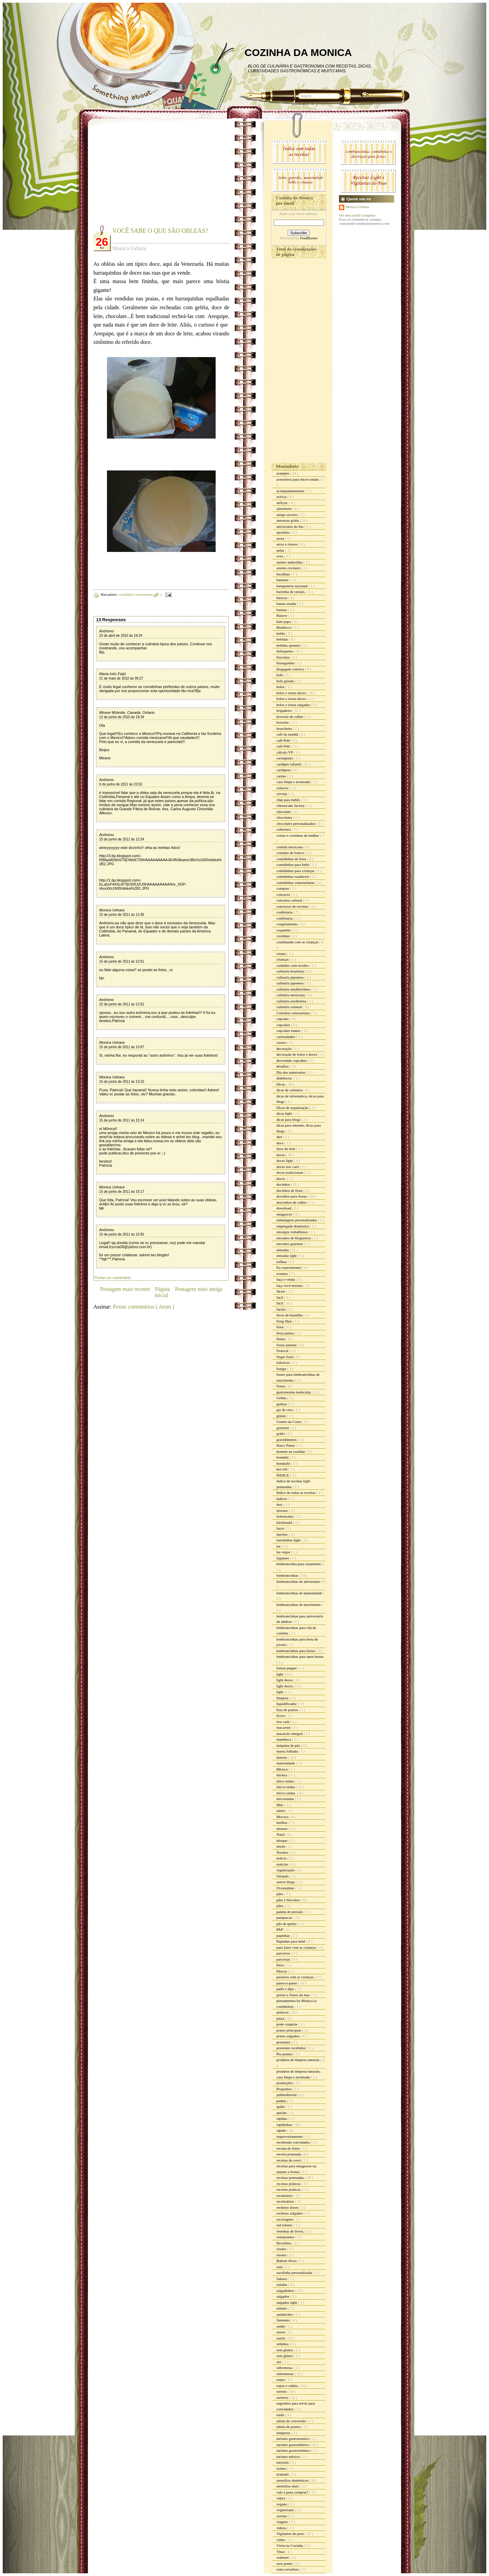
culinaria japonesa (290, 977)
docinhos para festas (292, 1196)
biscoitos (283, 657)
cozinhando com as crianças (297, 942)
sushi (280, 2415)
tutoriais (283, 2462)
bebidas (282, 639)
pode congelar (287, 2024)
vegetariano (285, 2510)
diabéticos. (284, 1078)
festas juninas (286, 1345)
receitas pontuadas (290, 2177)
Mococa (282, 1817)
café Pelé (283, 740)
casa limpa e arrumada (293, 782)
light (280, 1674)
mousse (282, 1829)
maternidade (286, 1763)
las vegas (283, 1552)
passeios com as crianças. (295, 1977)
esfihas (282, 1262)
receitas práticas (288, 2184)
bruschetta (284, 728)
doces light (285, 1161)
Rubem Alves (286, 2261)
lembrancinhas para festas (296, 1651)
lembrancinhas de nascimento (299, 1604)
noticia (282, 1858)
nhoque (282, 1840)
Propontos (284, 2089)
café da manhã (287, 734)
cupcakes (283, 1025)
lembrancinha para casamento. (299, 1564)
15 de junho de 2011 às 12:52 (121, 1004)
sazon (281, 2332)
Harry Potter (286, 1445)
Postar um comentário (112, 1278)
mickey (282, 1775)
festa (280, 1327)
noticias (282, 1864)
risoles (281, 2249)
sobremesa (284, 2368)
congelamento (287, 924)
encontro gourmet (290, 1244)
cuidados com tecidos (292, 965)
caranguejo (285, 758)
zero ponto (284, 2563)
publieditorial (286, 2095)
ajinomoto (284, 508)
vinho (281, 2540)
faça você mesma (289, 1285)
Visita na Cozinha (290, 2545)
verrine (282, 2516)
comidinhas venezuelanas (135, 594)
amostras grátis (288, 520)
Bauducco (284, 627)
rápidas (282, 2118)
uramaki (283, 2474)
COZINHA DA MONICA (298, 52)
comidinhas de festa (291, 859)
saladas (282, 2284)
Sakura (282, 2279)
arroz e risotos (287, 544)
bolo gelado (285, 681)
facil (280, 1297)
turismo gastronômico (293, 2445)
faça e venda (286, 1279)
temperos (283, 2433)
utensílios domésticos (292, 2480)
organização (285, 1870)
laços (280, 1528)
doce (280, 1143)
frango (281, 1369)
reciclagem (285, 2219)
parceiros (283, 1953)
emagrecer (284, 1214)
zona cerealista (288, 2569)
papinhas (283, 1935)
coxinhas (283, 936)
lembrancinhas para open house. (300, 1656)
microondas (285, 1799)
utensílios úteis (288, 2486)
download (284, 1208)
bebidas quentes (288, 645)
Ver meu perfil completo (357, 215)
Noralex (282, 1852)
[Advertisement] (150, 176)
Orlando (283, 1876)
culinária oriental (289, 1007)
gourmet (283, 1428)
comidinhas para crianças (295, 871)
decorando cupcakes (292, 1060)
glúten (281, 1416)
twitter (281, 2468)
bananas (282, 580)
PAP (280, 1929)
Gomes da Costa (289, 1422)
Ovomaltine (285, 1888)
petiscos (282, 2012)
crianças (283, 959)
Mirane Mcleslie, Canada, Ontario (127, 712)
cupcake (283, 1019)
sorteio (282, 2391)
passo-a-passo (287, 1983)
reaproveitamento (290, 2136)
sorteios (282, 2397)
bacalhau (283, 574)
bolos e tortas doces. (292, 699)
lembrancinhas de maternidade (299, 1593)
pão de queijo (286, 1924)
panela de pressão (290, 1912)
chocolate (284, 812)
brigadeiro (284, 710)
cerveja (282, 794)
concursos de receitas (292, 906)
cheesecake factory (291, 805)
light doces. (285, 1686)
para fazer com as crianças (296, 1947)
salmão (282, 2308)
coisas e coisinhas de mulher (298, 835)
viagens (282, 2522)
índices (282, 1499)
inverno (282, 1510)
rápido (281, 2130)
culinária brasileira (290, 971)
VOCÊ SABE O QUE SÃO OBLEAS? (160, 230)
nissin (281, 1846)
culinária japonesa (290, 983)
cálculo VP (285, 752)
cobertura (283, 829)
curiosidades (286, 1037)
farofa (281, 1309)
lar (278, 1546)
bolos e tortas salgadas (293, 705)
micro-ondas (286, 1787)
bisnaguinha (285, 663)
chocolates (284, 817)
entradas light (286, 1256)
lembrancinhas (287, 1575)
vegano (282, 2504)
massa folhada (287, 1751)
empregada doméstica (293, 1226)
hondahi (282, 1457)
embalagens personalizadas (297, 1220)
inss (279, 1504)
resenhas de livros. (290, 2231)
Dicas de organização (292, 1108)
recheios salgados (290, 2213)
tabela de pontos (289, 2427)
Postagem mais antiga (198, 1289)
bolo (280, 675)
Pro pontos (284, 2054)
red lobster (284, 2225)
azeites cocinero (288, 568)
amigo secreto (287, 515)
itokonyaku (285, 1516)
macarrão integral (290, 1733)
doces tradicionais (290, 1172)
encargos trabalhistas (292, 1232)
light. (280, 1692)
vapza (281, 2498)
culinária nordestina (291, 1001)
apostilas (283, 532)
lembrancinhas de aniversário (298, 1581)
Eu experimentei (289, 1267)
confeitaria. (285, 918)
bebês (281, 633)
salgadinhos (285, 2290)
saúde (281, 2326)
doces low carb (288, 1167)
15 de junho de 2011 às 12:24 (121, 839)
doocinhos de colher (291, 1202)
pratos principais (289, 2030)
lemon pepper (287, 1668)
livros (281, 1715)
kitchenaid (284, 1522)
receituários (285, 2201)
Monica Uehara (112, 910)
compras (283, 888)
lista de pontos (287, 1710)
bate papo (284, 621)
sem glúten (285, 2356)
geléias (282, 1404)
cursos (281, 1042)
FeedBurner (309, 238)
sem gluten (285, 2350)
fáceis (281, 1291)
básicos (282, 598)
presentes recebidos (291, 2048)
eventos (282, 1274)
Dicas (281, 1084)
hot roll (282, 1469)
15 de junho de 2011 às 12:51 (121, 961)
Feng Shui (284, 1321)
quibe (281, 2107)
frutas (281, 1386)
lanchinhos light (288, 1540)
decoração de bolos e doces (297, 1054)
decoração (284, 1048)
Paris (280, 1965)
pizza (280, 2018)
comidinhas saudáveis (293, 876)
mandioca (284, 1739)
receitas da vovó (289, 2160)
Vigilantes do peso (290, 2534)
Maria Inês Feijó (112, 674)
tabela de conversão (291, 2421)
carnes (281, 776)
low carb (283, 1722)
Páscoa (282, 1971)
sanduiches (285, 2314)
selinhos (283, 2344)
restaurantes (285, 2237)
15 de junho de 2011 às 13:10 (121, 1081)
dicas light (284, 1113)
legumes (283, 1558)
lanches (282, 1534)
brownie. (283, 722)
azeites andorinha (289, 562)
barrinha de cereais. (291, 592)
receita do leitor (288, 2148)
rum (279, 2267)
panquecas (284, 1917)
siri (279, 2362)
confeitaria (284, 912)
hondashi (283, 1463)
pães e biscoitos (288, 1900)
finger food (285, 1357)
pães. (280, 1906)
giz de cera (284, 1410)
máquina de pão (288, 1745)
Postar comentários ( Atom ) (143, 1307)
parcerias (283, 1959)
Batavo (282, 615)
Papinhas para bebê (291, 1941)
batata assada (286, 603)
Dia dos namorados (291, 1072)
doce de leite (286, 1149)
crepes (281, 953)
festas (281, 1339)
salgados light (287, 2302)
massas (282, 1757)
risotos (281, 2255)
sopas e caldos (287, 2386)
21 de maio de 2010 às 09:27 (121, 678)
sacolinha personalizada (294, 2273)
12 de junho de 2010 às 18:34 (121, 717)
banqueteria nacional (292, 586)
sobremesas (285, 2374)
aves (280, 556)
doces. (281, 1178)
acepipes (283, 473)
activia (281, 497)
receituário (284, 2195)
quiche (281, 2113)
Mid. (280, 1805)
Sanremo (283, 2320)
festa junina (285, 1333)
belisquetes (285, 651)
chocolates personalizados (296, 823)
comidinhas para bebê (293, 865)
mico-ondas (285, 1781)
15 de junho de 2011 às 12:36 (121, 914)
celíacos (282, 788)
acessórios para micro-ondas (298, 479)
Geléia (281, 1398)
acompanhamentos (290, 491)
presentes (283, 2042)
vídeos (281, 2528)
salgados (283, 2296)
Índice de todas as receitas (296, 1492)
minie (281, 1811)
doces (281, 1155)
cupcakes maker (288, 1030)
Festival (282, 1351)
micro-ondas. (286, 1793)
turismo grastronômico (293, 2450)
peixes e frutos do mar (293, 1995)
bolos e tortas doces (291, 693)
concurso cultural (289, 900)
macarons (284, 1727)
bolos (281, 687)
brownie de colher (290, 717)
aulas (280, 550)
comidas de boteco (290, 853)
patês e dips (285, 1989)
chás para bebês (288, 800)
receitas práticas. (289, 2189)
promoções (285, 2083)
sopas (281, 2379)
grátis (281, 1433)
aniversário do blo (290, 526)
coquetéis (283, 930)
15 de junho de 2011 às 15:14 (121, 1120)
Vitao (281, 2552)
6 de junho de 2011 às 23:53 (120, 784)
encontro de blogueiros (294, 1238)
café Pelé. (284, 746)
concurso (283, 894)
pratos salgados (288, 2036)
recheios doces (287, 2207)
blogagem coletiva (290, 669)
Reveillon (284, 2243)
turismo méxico (288, 2456)
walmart (283, 2557)
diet (279, 1137)
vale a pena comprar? (292, 2492)
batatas (282, 610)
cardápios (284, 770)
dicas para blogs (289, 1119)
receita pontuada (289, 2154)
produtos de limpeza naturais (298, 2060)
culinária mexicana (291, 995)
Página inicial (162, 1292)
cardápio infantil (289, 764)
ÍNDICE (283, 1475)
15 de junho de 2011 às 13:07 (121, 1047)
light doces (285, 1680)
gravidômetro (286, 1440)
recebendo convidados (293, 2142)
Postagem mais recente (125, 1289)
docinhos (283, 1184)
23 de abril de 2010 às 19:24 (120, 635)
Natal (281, 1834)
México (282, 1769)
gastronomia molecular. (294, 1392)
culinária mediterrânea (293, 989)
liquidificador (287, 1704)
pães (280, 1894)
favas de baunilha (290, 1315)
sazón (281, 2338)
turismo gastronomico (293, 2438)
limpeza (282, 1698)
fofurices (283, 1362)
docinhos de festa (289, 1190)
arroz (280, 538)
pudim (281, 2101)
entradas (283, 1250)
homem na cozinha (291, 1451)
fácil (280, 1303)
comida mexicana (290, 847)
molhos (282, 1822)
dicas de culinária (290, 1090)
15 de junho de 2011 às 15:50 (121, 1234)
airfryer (282, 503)
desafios (283, 1066)
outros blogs (286, 1882)
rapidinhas (284, 2125)
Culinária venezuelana (293, 1013)
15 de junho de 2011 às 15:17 (121, 1191)
